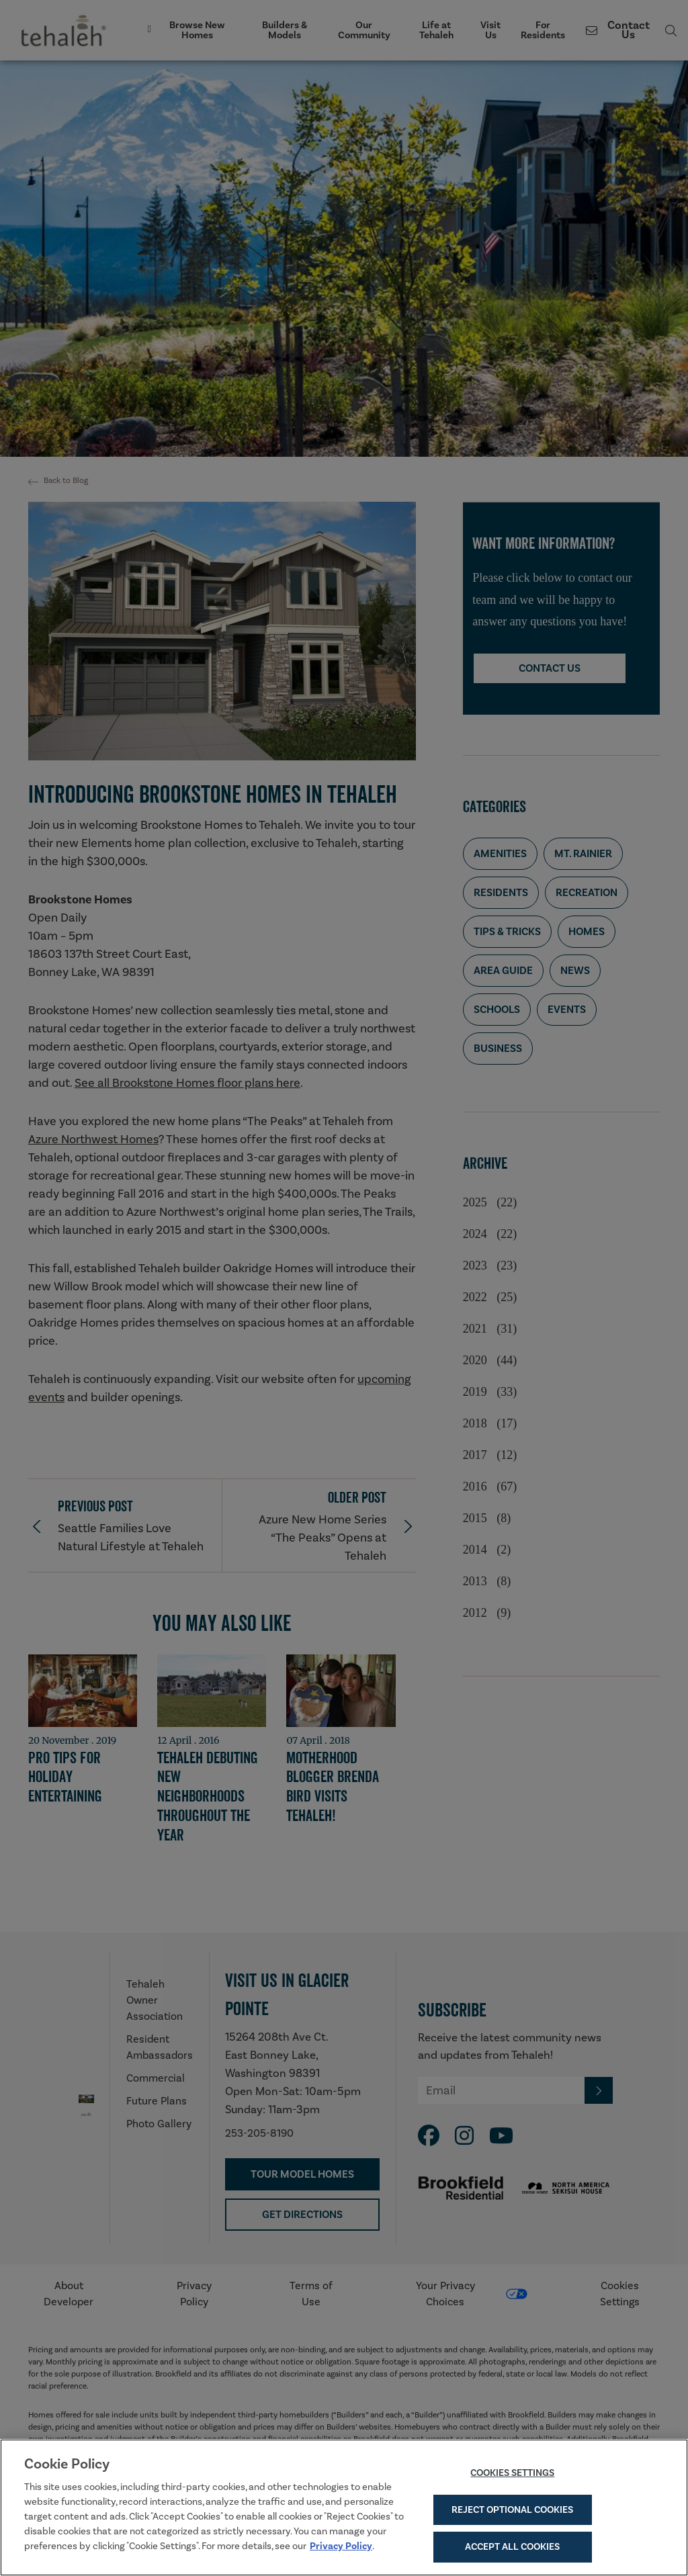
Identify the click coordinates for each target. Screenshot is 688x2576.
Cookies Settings (512, 2475)
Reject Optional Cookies (512, 2512)
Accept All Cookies (512, 2550)
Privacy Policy (341, 2548)
